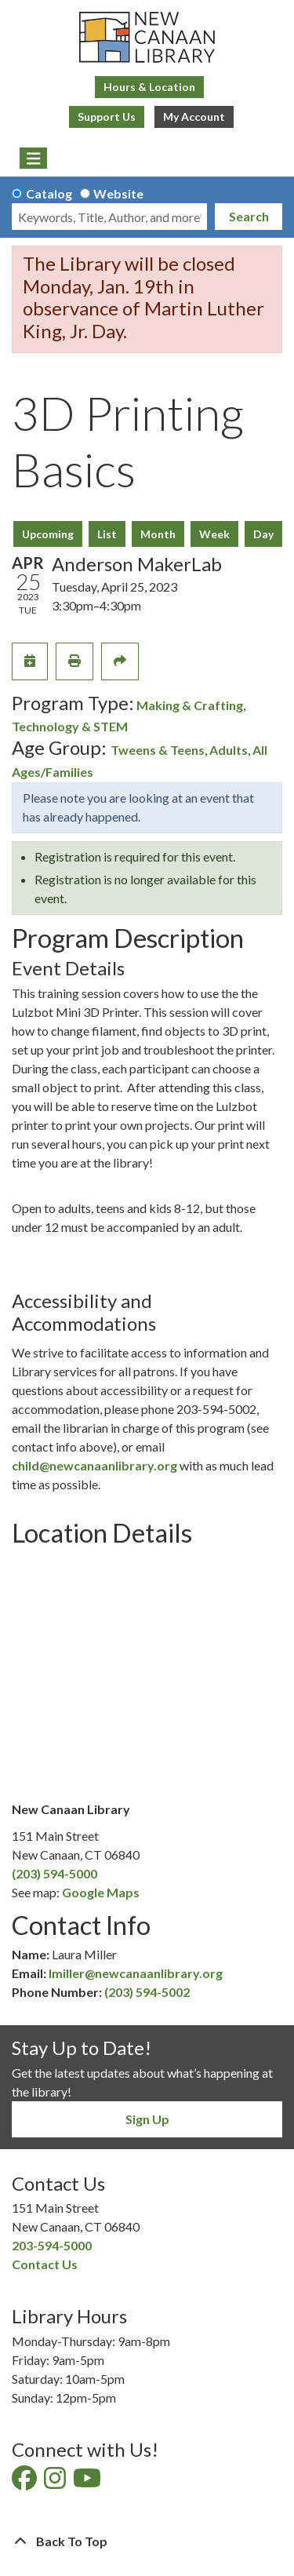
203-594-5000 (52, 2245)
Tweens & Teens (158, 749)
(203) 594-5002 (147, 1991)
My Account (194, 116)
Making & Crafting (189, 705)
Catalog (49, 193)
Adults (228, 749)
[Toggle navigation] (33, 158)
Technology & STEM (70, 726)
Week (214, 534)
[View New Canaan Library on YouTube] (88, 2482)
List (107, 534)
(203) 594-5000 (54, 1873)
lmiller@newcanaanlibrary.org (136, 1973)
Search (249, 216)
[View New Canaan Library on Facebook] (25, 2482)
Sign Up (147, 2118)
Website (118, 193)
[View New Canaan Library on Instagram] (56, 2482)
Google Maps (101, 1892)
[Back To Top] (147, 2541)
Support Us (107, 116)
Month (158, 534)
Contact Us (45, 2264)
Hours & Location (149, 86)
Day (263, 534)
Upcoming (48, 534)
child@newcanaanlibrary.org (94, 1465)
